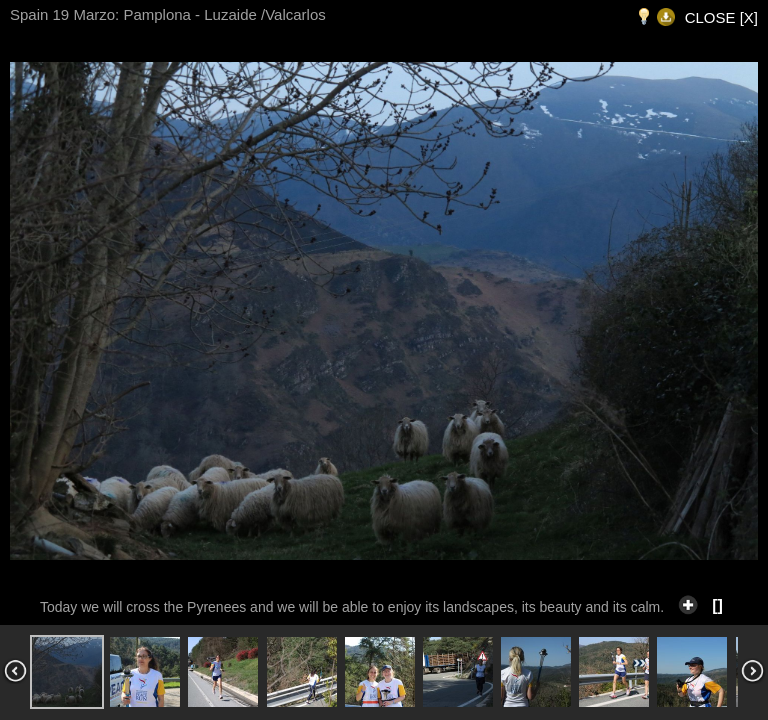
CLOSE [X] (721, 17)
